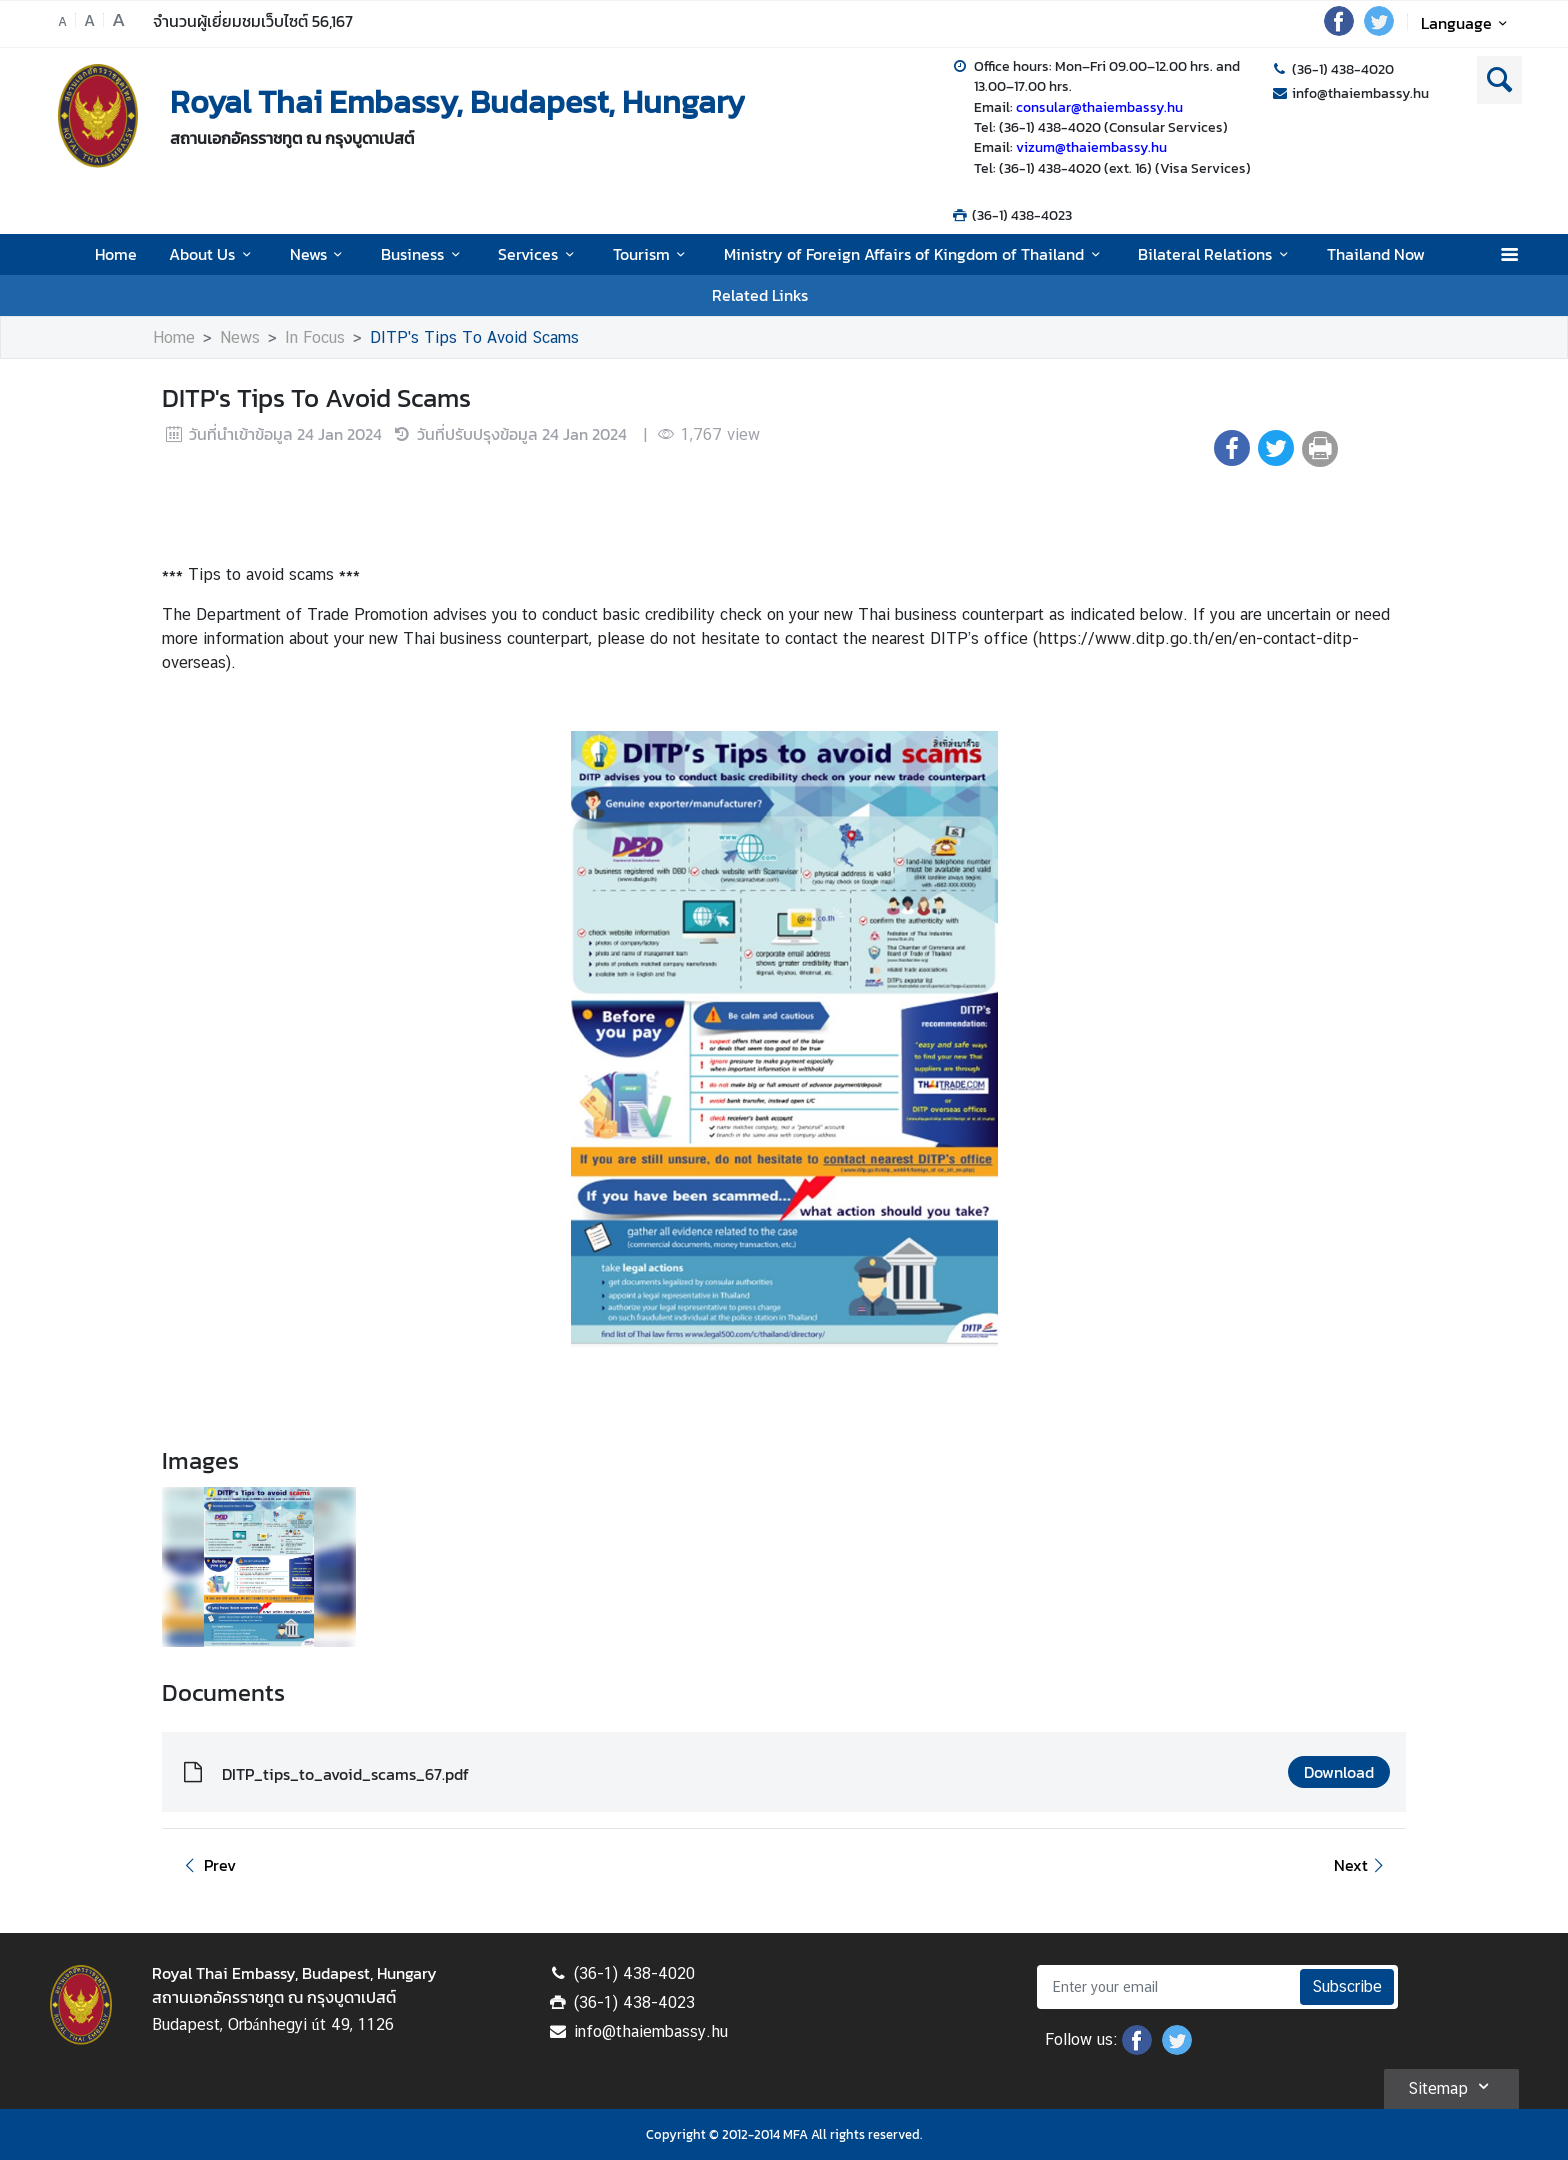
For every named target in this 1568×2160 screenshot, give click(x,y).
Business (423, 254)
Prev (207, 1865)
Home (116, 254)
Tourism (652, 254)
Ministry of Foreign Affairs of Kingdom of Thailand (915, 254)
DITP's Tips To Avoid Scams (474, 337)
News (319, 254)
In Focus (315, 337)
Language (1467, 23)
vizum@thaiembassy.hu (1091, 147)
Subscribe (1347, 1986)
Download (1339, 1772)
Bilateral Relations (1216, 254)
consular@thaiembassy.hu (1099, 107)
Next (1362, 1865)
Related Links (760, 295)
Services (539, 254)
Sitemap (1451, 2086)
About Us (213, 254)
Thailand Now (1376, 254)
